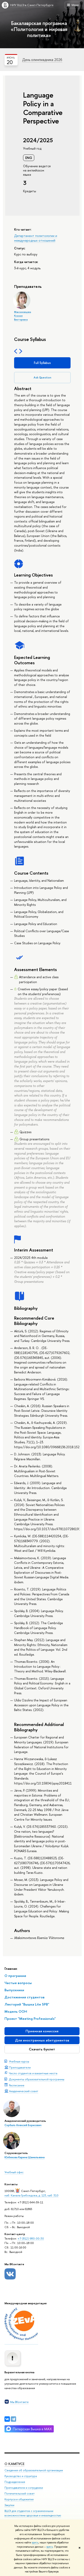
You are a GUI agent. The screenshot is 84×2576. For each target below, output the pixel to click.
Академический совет (23, 2091)
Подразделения (14, 2482)
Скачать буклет (42, 2049)
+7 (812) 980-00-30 (30, 2238)
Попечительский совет (19, 2494)
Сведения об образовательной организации (33, 2470)
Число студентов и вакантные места (33, 2073)
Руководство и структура (20, 2476)
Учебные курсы (19, 2061)
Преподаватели (20, 2067)
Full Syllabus (42, 363)
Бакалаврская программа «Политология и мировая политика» (39, 29)
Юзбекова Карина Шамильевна (24, 2157)
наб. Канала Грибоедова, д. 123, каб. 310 (31, 2195)
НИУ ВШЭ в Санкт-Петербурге (32, 5)
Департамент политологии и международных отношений (35, 238)
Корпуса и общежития (19, 2499)
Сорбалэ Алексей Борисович (22, 2125)
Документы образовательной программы (36, 2079)
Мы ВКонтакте (19, 2402)
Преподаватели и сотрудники (23, 2488)
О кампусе (14, 2464)
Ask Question (42, 377)
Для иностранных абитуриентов (42, 2040)
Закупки (9, 2505)
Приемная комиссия (42, 2031)
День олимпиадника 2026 (42, 59)
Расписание (16, 2085)
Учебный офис (14, 2172)
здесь (35, 2542)
